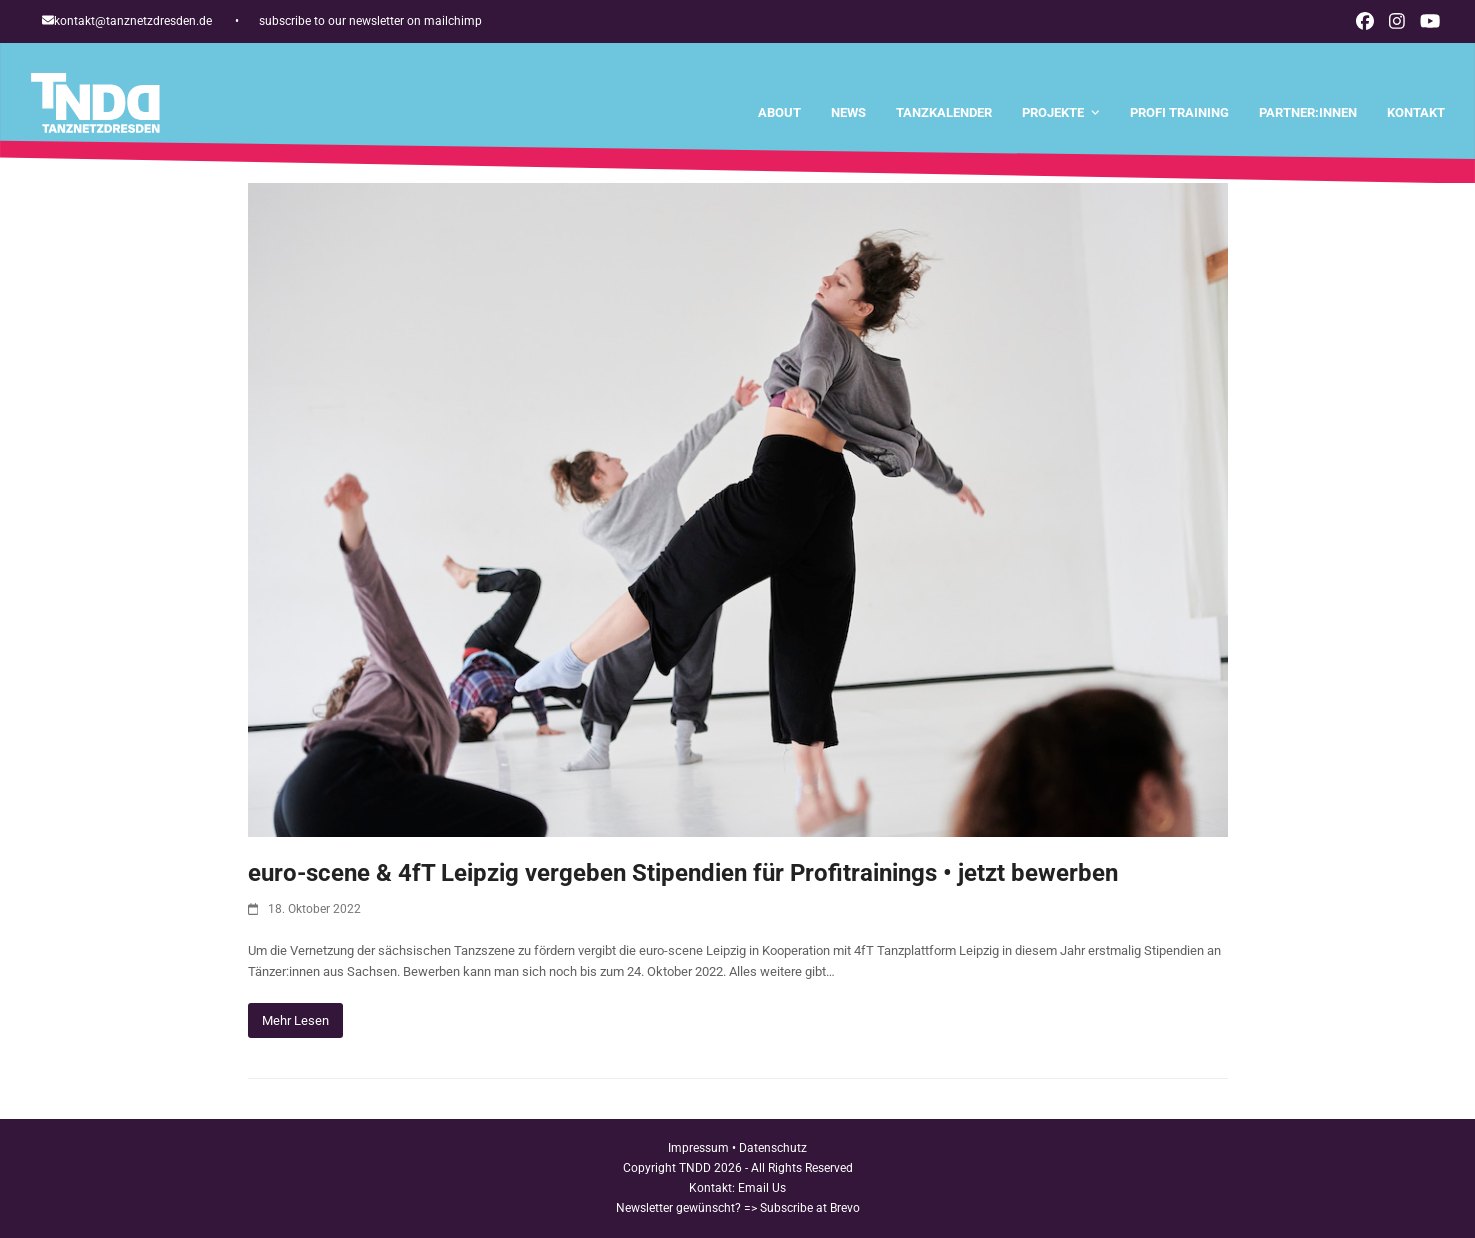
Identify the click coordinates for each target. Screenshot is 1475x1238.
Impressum (698, 1148)
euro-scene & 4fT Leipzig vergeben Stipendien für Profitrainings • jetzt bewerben (683, 873)
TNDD (695, 1168)
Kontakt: (713, 1188)
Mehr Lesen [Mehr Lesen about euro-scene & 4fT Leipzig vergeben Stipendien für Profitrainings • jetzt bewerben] (295, 1020)
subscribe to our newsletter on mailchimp (370, 21)
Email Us (762, 1188)
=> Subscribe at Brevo (802, 1208)
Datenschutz (773, 1148)
